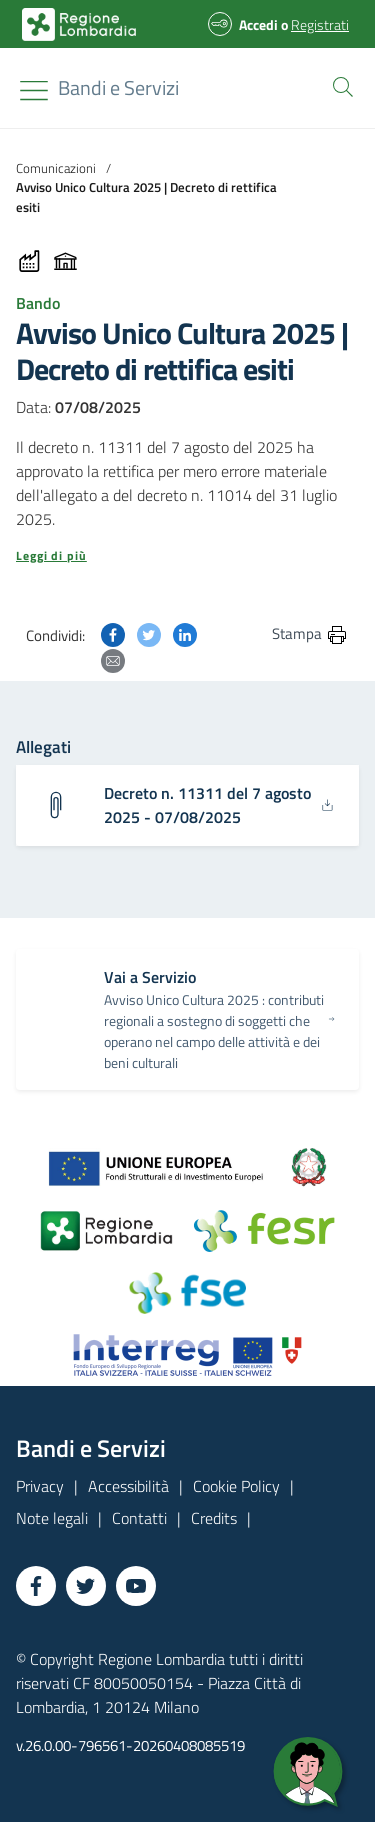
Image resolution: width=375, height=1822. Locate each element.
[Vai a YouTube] (136, 1586)
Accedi (258, 24)
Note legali (52, 1518)
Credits (214, 1518)
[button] (339, 85)
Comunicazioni (56, 168)
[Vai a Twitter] (86, 1586)
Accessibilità (128, 1486)
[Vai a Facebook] (36, 1586)
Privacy (40, 1486)
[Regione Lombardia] (118, 88)
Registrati (320, 24)
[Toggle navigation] (34, 90)
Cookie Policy (236, 1486)
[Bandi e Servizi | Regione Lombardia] (79, 24)
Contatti (139, 1518)
